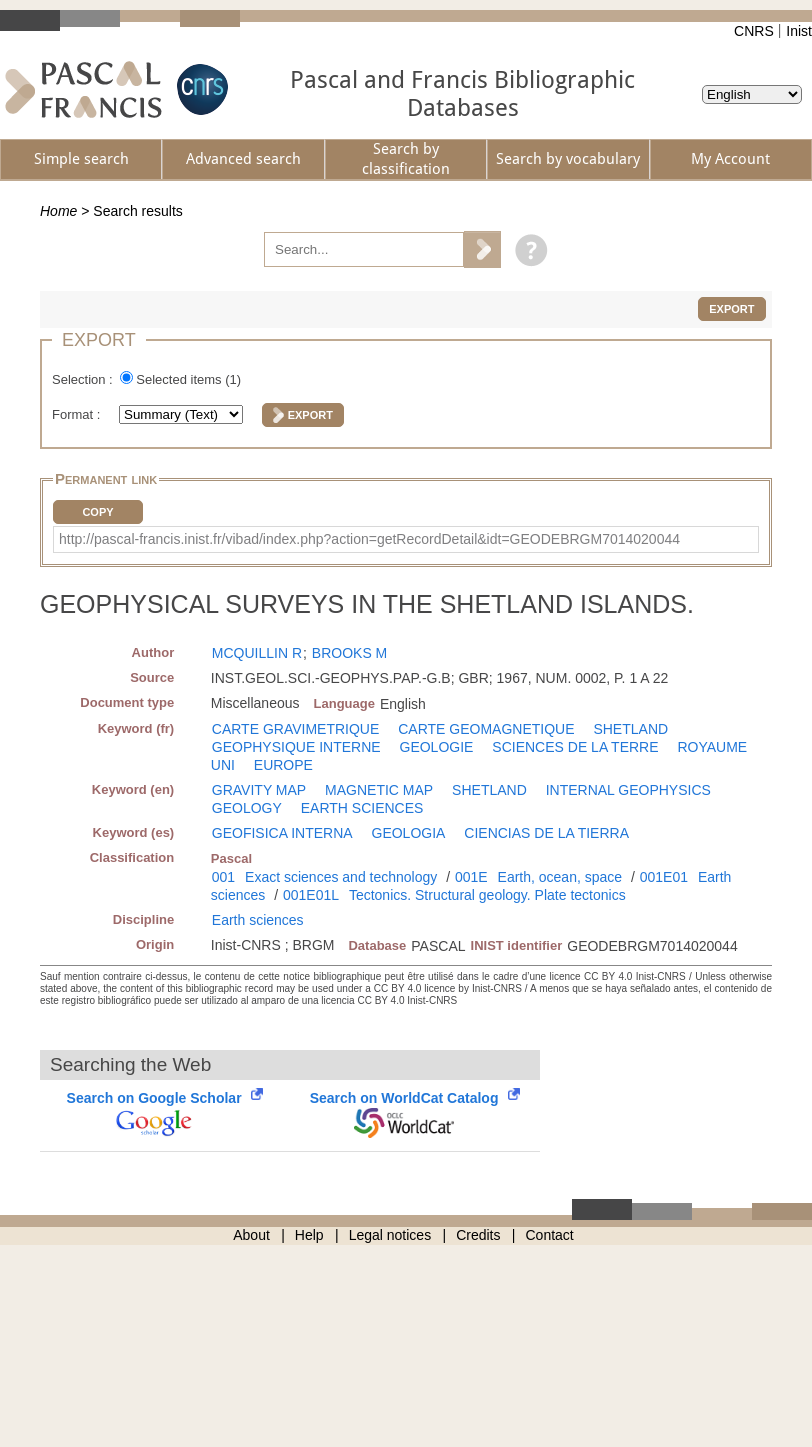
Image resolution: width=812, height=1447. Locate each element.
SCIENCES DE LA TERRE (575, 747)
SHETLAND (630, 729)
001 (223, 877)
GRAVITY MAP (259, 790)
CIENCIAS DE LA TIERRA (546, 833)
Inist (799, 31)
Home (58, 211)
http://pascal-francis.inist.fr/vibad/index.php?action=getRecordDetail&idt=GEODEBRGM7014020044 (369, 539)
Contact (550, 1235)
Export (731, 309)
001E (471, 877)
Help (309, 1235)
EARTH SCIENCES (362, 808)
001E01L (311, 895)
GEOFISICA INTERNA (282, 833)
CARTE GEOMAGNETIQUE (486, 729)
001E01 (664, 877)
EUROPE (283, 765)
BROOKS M (349, 653)
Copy (97, 512)
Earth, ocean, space (560, 877)
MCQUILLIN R (257, 653)
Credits (478, 1235)
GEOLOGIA (409, 833)
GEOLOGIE (437, 747)
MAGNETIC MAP (379, 790)
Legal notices (390, 1235)
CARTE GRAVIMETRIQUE (296, 729)
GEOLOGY (247, 808)
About (251, 1235)
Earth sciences (258, 920)
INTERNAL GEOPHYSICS (628, 790)
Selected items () (188, 379)
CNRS (754, 31)
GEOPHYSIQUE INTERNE (296, 747)
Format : (78, 414)
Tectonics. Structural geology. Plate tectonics (487, 895)
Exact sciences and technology (341, 877)
